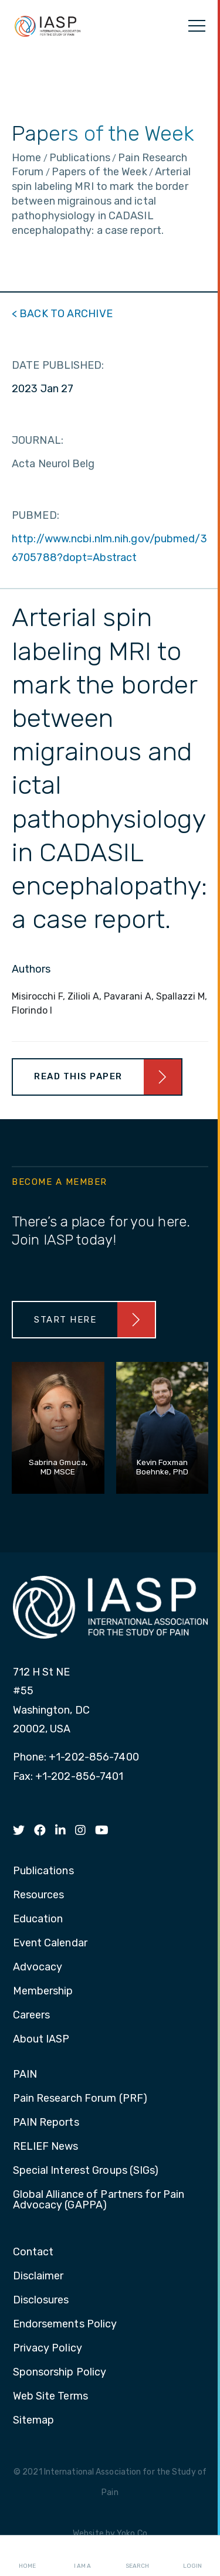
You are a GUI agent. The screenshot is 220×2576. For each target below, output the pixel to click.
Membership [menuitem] (43, 1991)
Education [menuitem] (38, 1919)
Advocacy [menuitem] (38, 1967)
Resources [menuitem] (39, 1895)
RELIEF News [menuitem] (46, 2147)
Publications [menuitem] (43, 1871)
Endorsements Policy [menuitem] (65, 2324)
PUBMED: (35, 515)
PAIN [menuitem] (25, 2075)
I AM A (82, 2556)
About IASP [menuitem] (41, 2039)
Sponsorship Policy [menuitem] (60, 2372)
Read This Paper (78, 1076)
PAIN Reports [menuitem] (46, 2123)
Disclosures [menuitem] (41, 2300)
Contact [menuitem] (33, 2252)
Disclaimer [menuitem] (38, 2276)
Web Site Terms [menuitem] (50, 2396)
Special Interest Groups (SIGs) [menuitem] (86, 2171)
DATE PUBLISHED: (58, 365)
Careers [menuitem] (31, 2015)
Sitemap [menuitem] (34, 2421)
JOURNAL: (37, 440)
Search (137, 2556)
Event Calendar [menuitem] (50, 1943)
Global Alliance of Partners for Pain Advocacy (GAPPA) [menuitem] (99, 2200)
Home (27, 2556)
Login (192, 2556)
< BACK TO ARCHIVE (62, 313)
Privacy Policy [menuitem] (47, 2348)
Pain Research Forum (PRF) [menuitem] (80, 2099)
